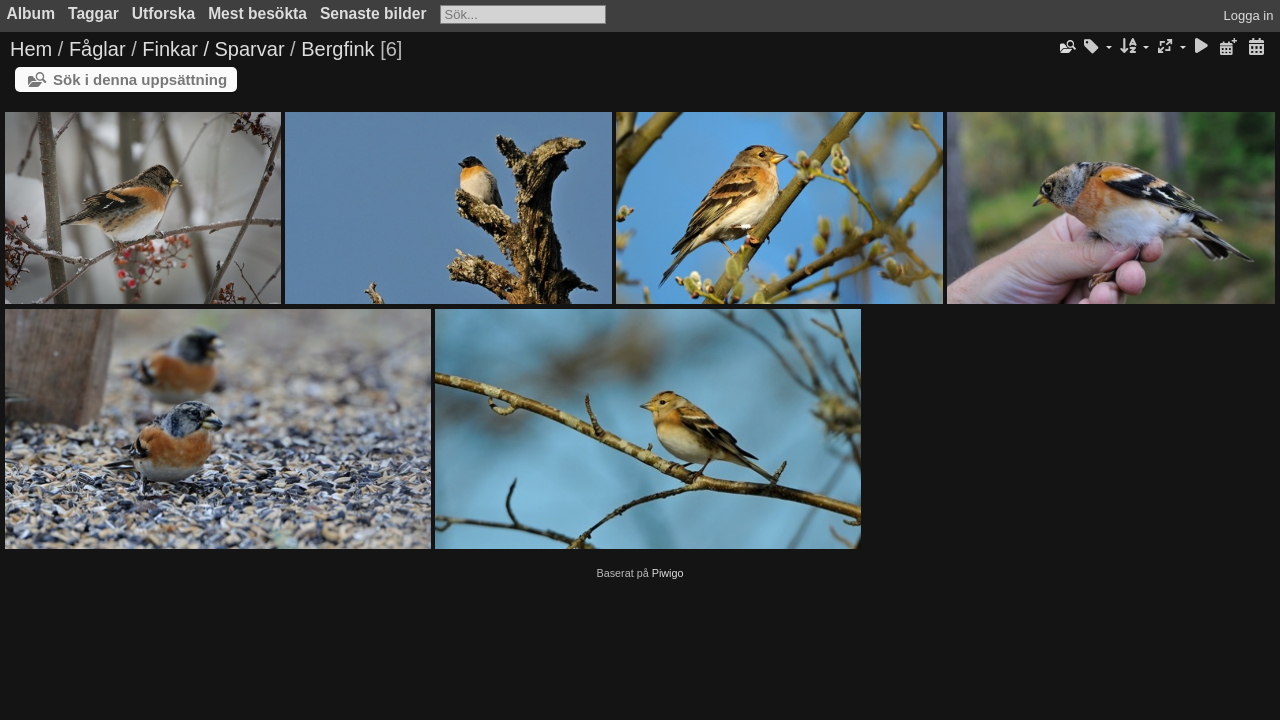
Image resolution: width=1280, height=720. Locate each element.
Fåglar (97, 49)
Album (31, 13)
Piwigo (668, 573)
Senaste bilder (373, 13)
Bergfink (337, 49)
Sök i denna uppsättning (140, 79)
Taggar (93, 13)
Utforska (163, 13)
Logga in (1249, 15)
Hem (31, 49)
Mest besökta (257, 13)
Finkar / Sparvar (213, 49)
